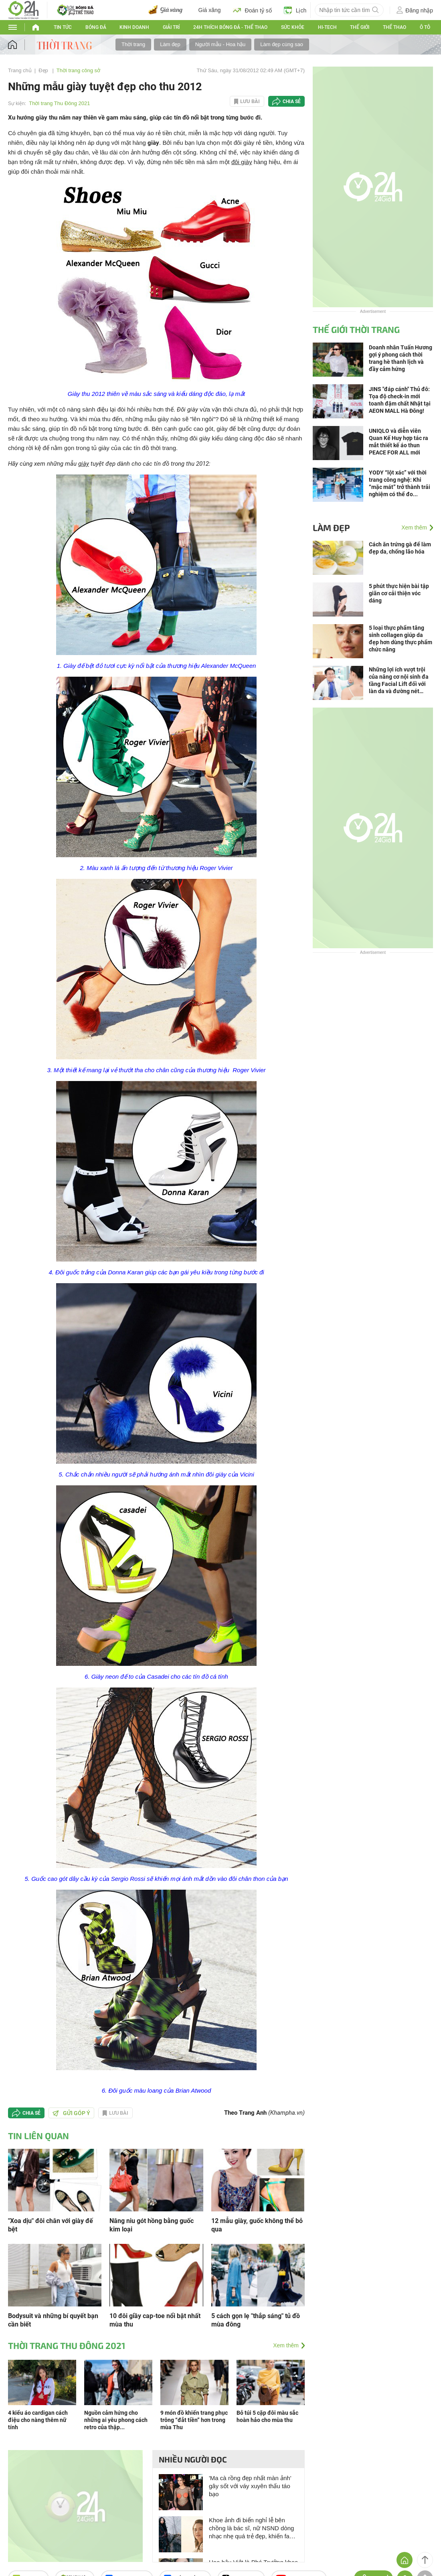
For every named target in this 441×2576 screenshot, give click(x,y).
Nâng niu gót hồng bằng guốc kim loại (151, 2225)
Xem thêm (286, 2345)
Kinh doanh (134, 27)
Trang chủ (20, 70)
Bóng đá (95, 27)
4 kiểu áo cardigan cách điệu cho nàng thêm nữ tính (38, 2420)
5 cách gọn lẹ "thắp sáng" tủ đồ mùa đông (255, 2320)
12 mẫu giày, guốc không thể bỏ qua (257, 2225)
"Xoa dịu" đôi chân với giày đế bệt (50, 2225)
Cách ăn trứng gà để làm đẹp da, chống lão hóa (400, 548)
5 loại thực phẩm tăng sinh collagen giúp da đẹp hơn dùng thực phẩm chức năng (400, 639)
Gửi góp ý (71, 2113)
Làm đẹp (170, 44)
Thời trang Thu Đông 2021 (59, 103)
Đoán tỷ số (252, 10)
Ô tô (425, 27)
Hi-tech (327, 27)
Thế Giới (359, 27)
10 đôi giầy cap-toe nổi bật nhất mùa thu (154, 2320)
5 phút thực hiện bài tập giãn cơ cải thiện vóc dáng (399, 593)
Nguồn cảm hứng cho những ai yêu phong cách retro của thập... (116, 2420)
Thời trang (133, 44)
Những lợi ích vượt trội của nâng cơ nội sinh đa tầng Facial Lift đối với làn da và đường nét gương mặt (399, 680)
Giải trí (171, 27)
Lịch (295, 10)
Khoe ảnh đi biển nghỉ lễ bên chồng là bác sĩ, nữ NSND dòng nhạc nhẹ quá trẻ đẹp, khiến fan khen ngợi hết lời (251, 2528)
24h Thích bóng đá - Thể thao (230, 27)
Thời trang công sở (78, 70)
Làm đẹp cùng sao (281, 44)
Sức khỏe (292, 27)
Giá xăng (209, 10)
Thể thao (394, 27)
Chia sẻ (292, 101)
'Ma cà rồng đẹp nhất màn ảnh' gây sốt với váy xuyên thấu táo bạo (250, 2486)
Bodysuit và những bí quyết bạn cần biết (53, 2320)
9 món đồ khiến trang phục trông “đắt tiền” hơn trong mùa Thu (194, 2420)
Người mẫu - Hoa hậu (220, 44)
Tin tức (63, 27)
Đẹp (43, 70)
